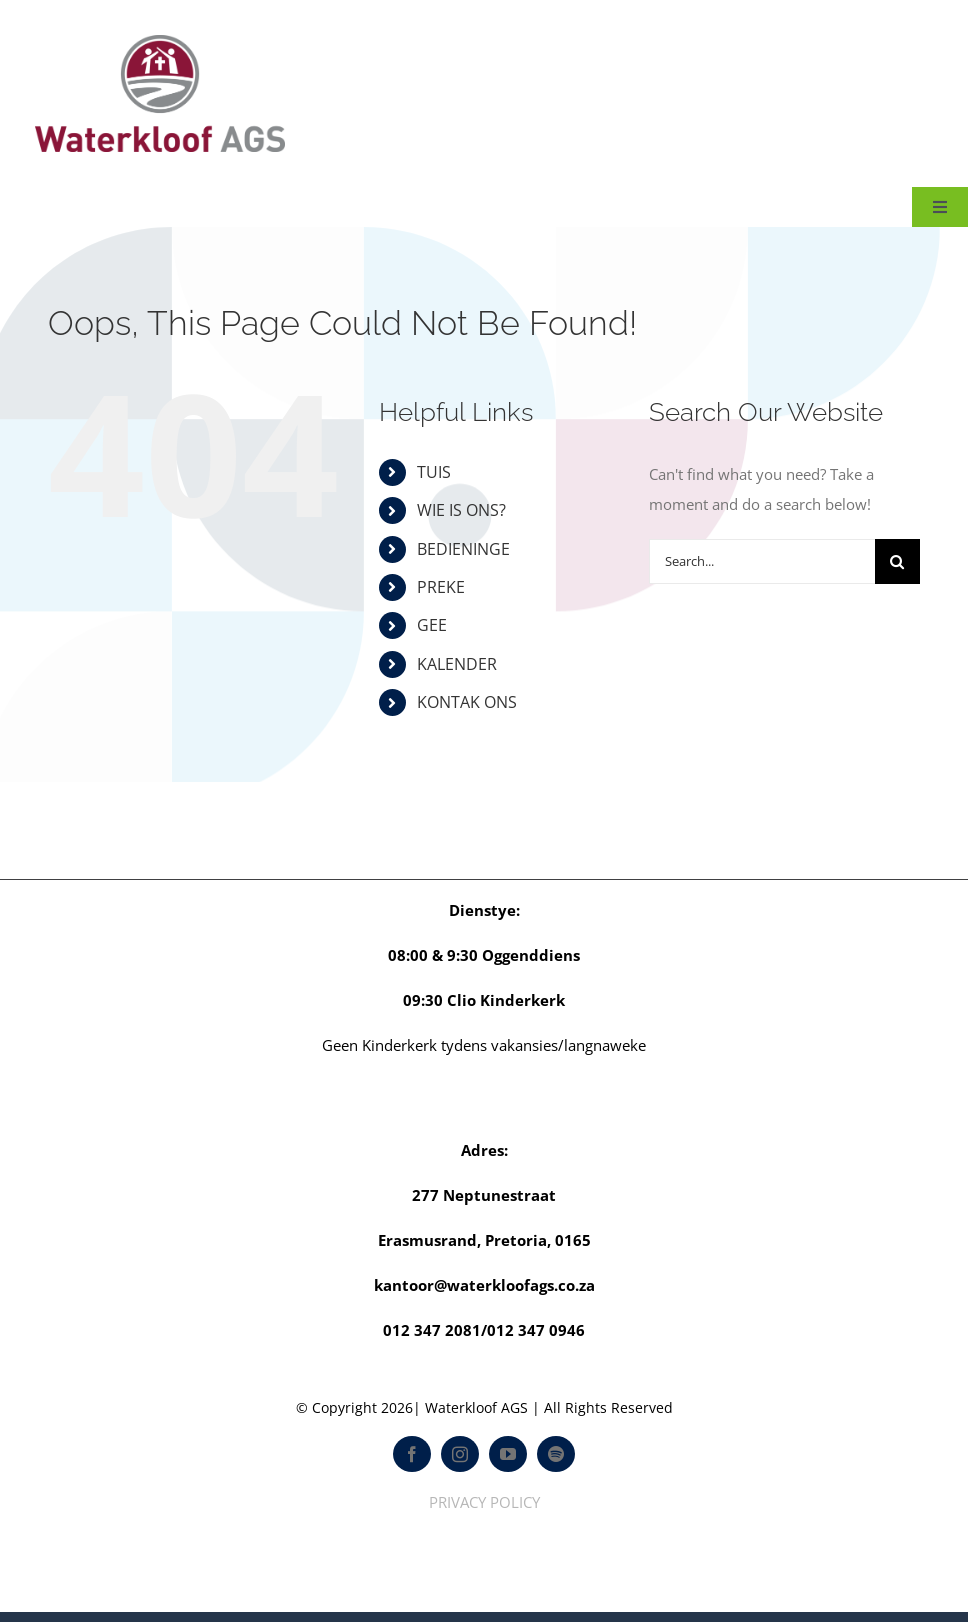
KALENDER (457, 664)
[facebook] (412, 1454)
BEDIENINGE (463, 549)
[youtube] (508, 1454)
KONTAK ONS (467, 702)
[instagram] (460, 1454)
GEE (432, 625)
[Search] (897, 561)
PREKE (441, 587)
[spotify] (556, 1454)
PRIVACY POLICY (484, 1502)
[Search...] (761, 561)
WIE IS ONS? (461, 510)
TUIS (434, 472)
